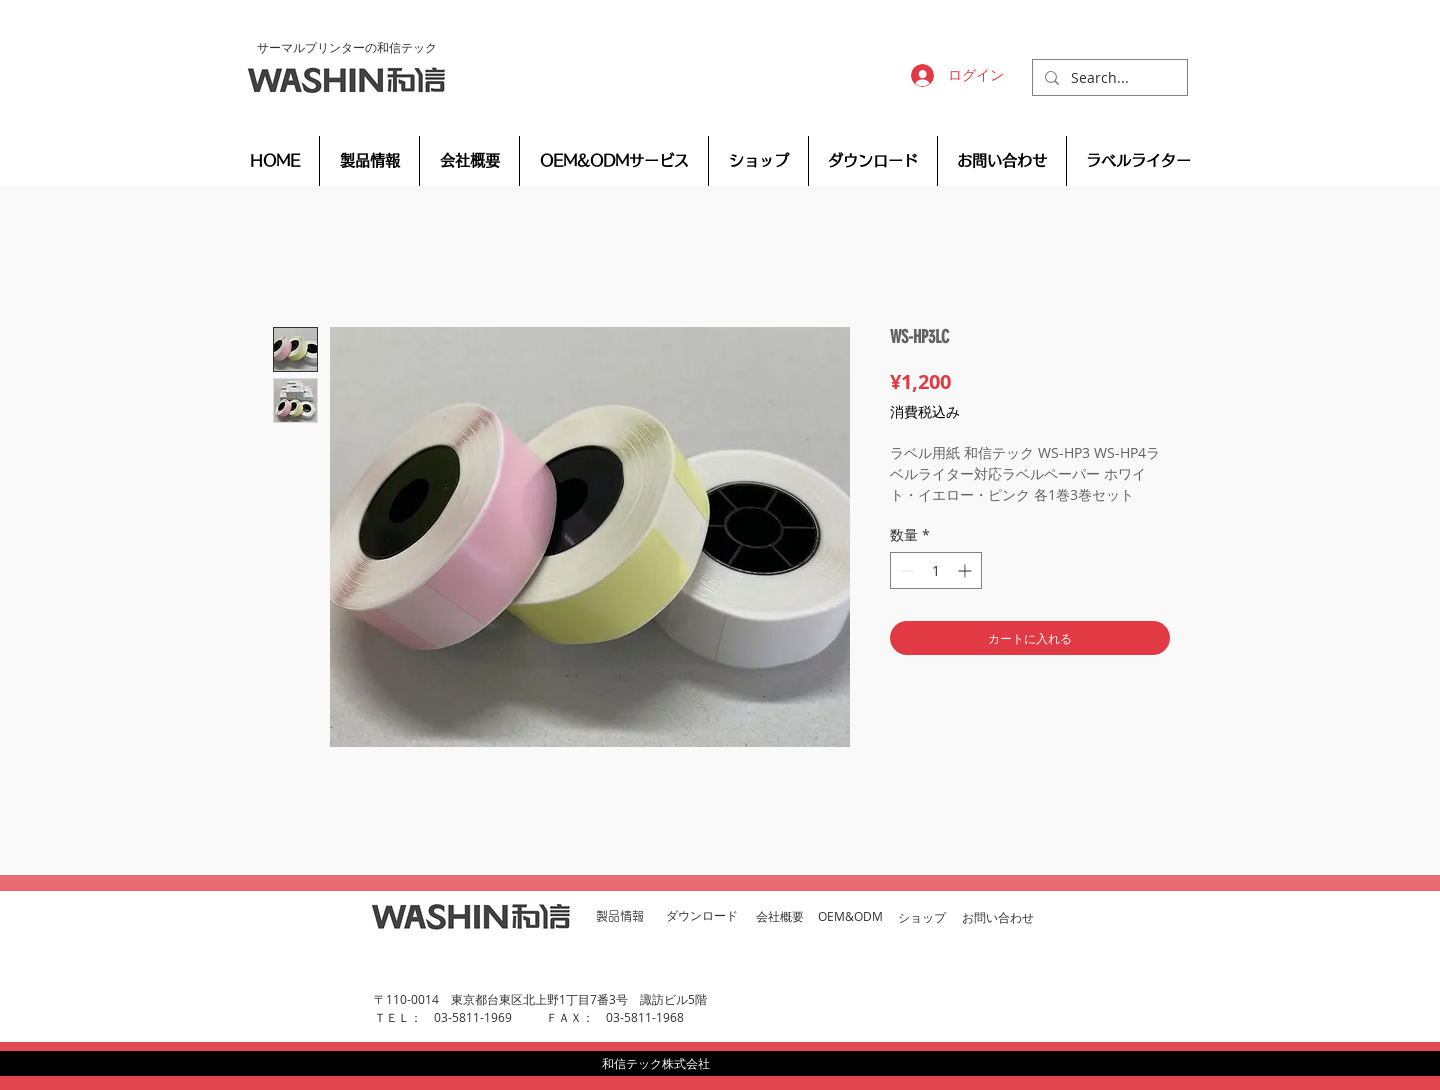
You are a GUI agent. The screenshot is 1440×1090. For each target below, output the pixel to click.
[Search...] (1108, 78)
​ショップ (922, 917)
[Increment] (966, 570)
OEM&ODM (850, 916)
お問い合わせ (998, 917)
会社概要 (780, 916)
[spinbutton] (936, 570)
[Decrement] (905, 570)
